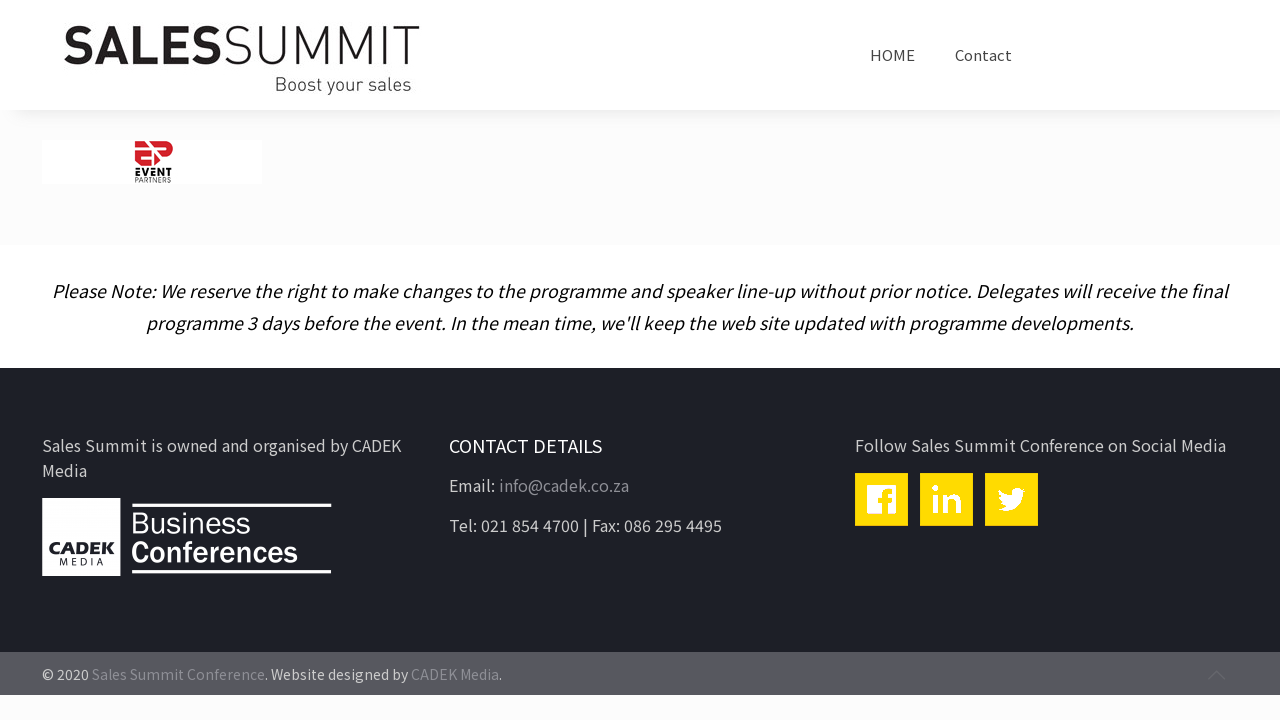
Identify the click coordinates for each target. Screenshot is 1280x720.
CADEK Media (455, 674)
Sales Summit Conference (178, 674)
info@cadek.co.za (564, 485)
